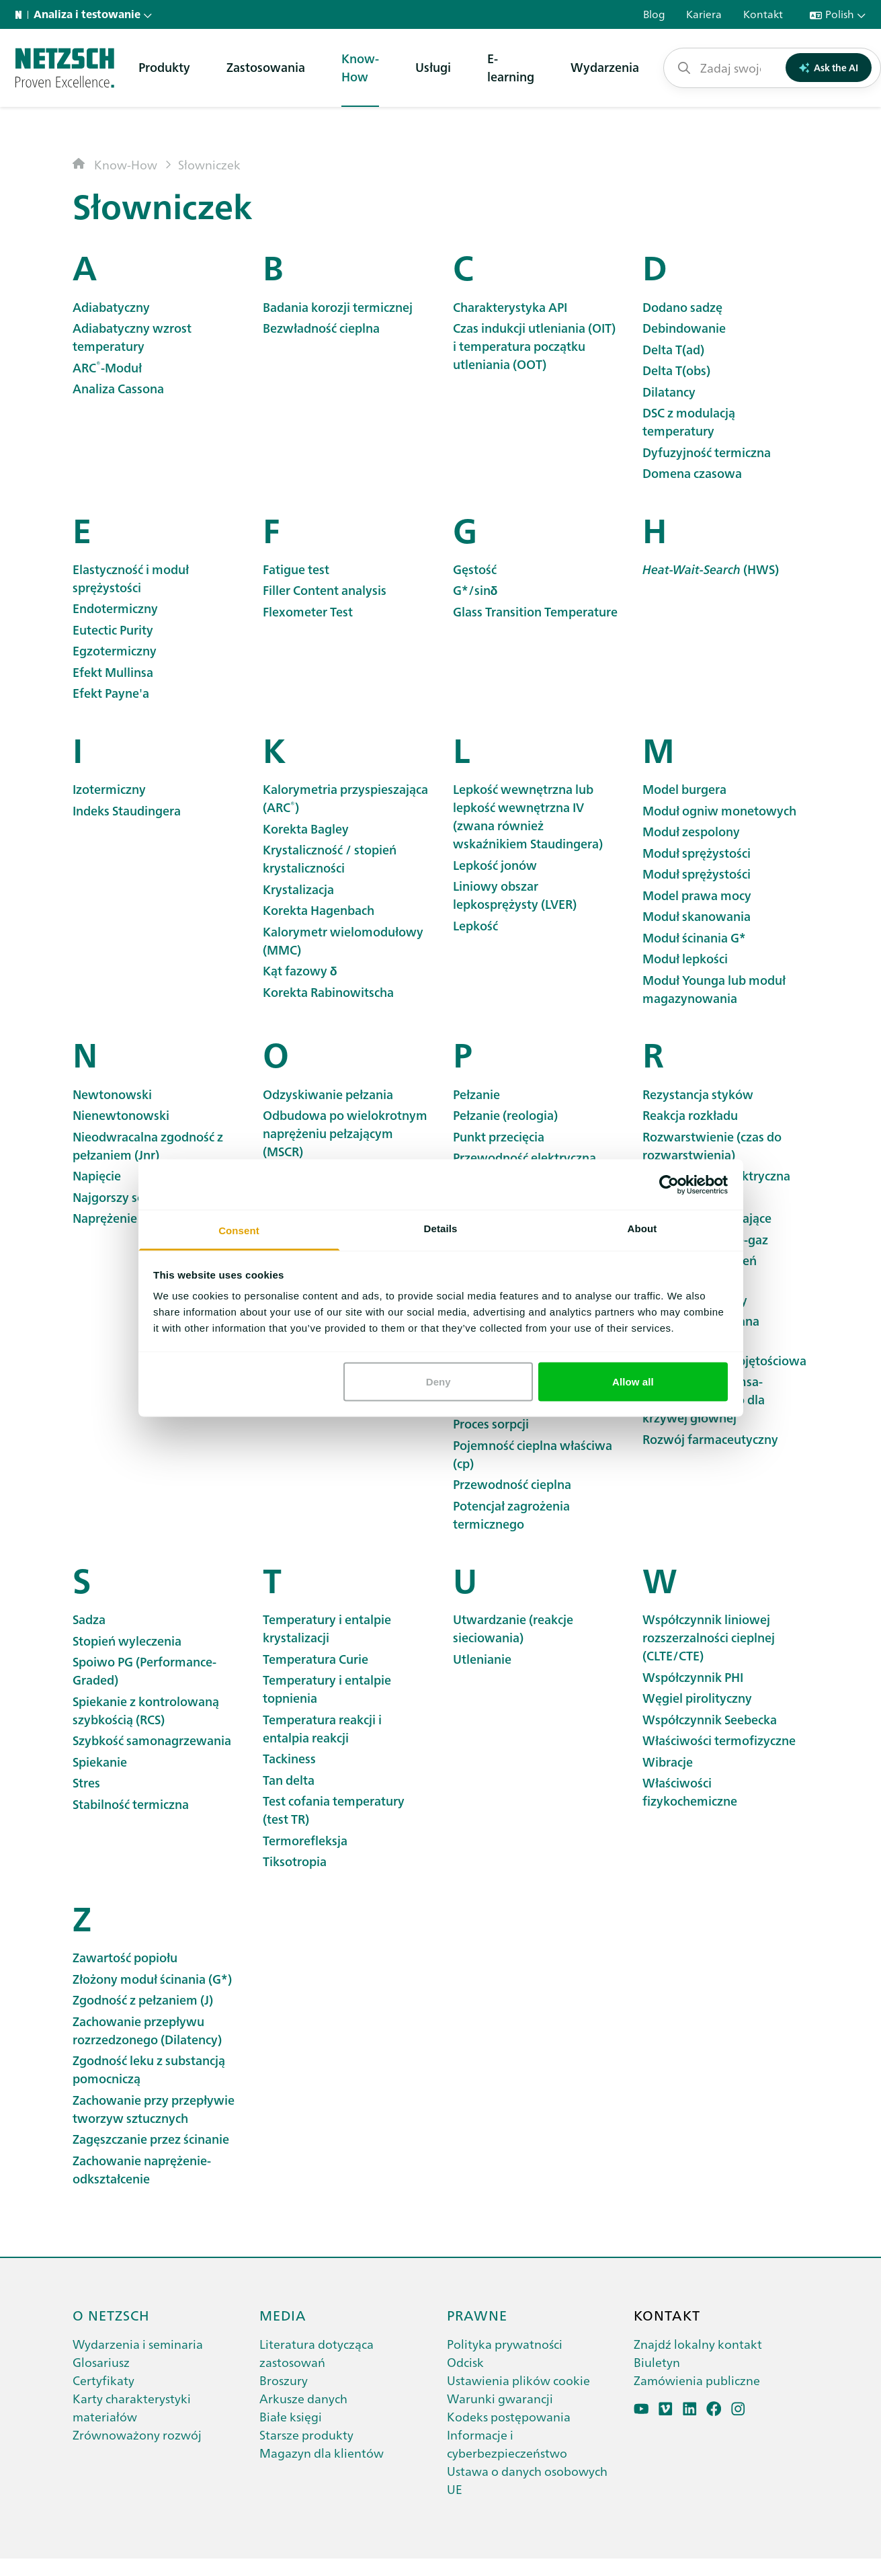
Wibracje (667, 1761)
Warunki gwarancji (500, 2398)
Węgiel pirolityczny (697, 1697)
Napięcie (97, 1175)
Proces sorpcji (491, 1423)
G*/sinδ (475, 589)
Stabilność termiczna (131, 1804)
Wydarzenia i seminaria (138, 2343)
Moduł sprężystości (696, 852)
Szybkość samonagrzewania (152, 1740)
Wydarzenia (605, 66)
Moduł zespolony (691, 831)
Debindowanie (684, 327)
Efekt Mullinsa (113, 671)
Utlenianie (482, 1658)
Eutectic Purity (113, 629)
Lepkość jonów (495, 864)
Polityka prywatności (504, 2343)
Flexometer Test (308, 611)
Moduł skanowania (696, 916)
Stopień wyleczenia (127, 1640)
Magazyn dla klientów (321, 2452)
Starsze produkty (306, 2434)
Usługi (433, 66)
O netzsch (111, 2314)
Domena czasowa (692, 473)
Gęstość (475, 569)
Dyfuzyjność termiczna (706, 452)
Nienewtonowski (121, 1114)
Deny (438, 1381)
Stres (86, 1782)
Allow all (633, 1381)
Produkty (164, 66)
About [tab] (642, 1228)
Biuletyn (657, 2361)
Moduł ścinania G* (694, 937)
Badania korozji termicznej (338, 306)
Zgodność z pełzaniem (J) (143, 1999)
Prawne (477, 2314)
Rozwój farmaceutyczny (710, 1439)
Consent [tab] (238, 1230)
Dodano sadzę (682, 306)
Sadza (89, 1619)
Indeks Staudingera (127, 810)
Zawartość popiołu (125, 1957)
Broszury (283, 2380)
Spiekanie (100, 1761)
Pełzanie (476, 1094)
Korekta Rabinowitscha (328, 991)
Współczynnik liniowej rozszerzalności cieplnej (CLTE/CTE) (708, 1637)
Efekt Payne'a (111, 692)
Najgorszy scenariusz (131, 1197)
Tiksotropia (295, 1861)
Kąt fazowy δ (300, 970)
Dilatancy (669, 391)
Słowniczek (209, 164)
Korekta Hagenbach (318, 909)
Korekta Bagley (306, 828)
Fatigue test (296, 569)
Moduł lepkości (685, 958)
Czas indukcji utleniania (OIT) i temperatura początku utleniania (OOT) (534, 345)
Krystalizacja (298, 889)
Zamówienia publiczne (697, 2380)
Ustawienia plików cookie (518, 2380)
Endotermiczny (115, 608)
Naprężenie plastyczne (136, 1217)
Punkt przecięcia (498, 1136)
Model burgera (684, 788)
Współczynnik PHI (692, 1676)
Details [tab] (441, 1228)
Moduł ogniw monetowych (719, 810)
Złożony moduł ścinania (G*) (152, 1978)
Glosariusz (101, 2361)
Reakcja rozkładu (690, 1114)
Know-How (360, 67)
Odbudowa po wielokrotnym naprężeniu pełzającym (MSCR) (345, 1133)
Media (282, 2314)
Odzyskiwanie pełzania (328, 1094)
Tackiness (289, 1758)
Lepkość (475, 925)
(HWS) (710, 569)
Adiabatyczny (111, 306)
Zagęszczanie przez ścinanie (151, 2138)
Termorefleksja (305, 1840)
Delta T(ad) (673, 349)
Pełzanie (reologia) (505, 1114)
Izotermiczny (109, 788)
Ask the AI (829, 67)
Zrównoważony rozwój (137, 2434)
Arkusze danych (303, 2398)
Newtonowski (112, 1094)
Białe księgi (290, 2416)
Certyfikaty (103, 2380)
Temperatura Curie (315, 1658)
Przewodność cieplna (512, 1484)
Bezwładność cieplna (321, 327)
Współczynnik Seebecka (709, 1719)
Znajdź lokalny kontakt (698, 2343)
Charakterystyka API (510, 306)
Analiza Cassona (118, 388)
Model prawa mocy (696, 895)
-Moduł (107, 367)
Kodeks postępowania (509, 2416)
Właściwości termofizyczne (719, 1740)
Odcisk (465, 2361)
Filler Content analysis (324, 589)
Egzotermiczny (115, 650)
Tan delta (288, 1779)
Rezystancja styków (697, 1094)
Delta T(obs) (676, 370)
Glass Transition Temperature (535, 611)
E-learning (510, 67)
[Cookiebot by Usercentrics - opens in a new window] (669, 1184)
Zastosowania (265, 66)
